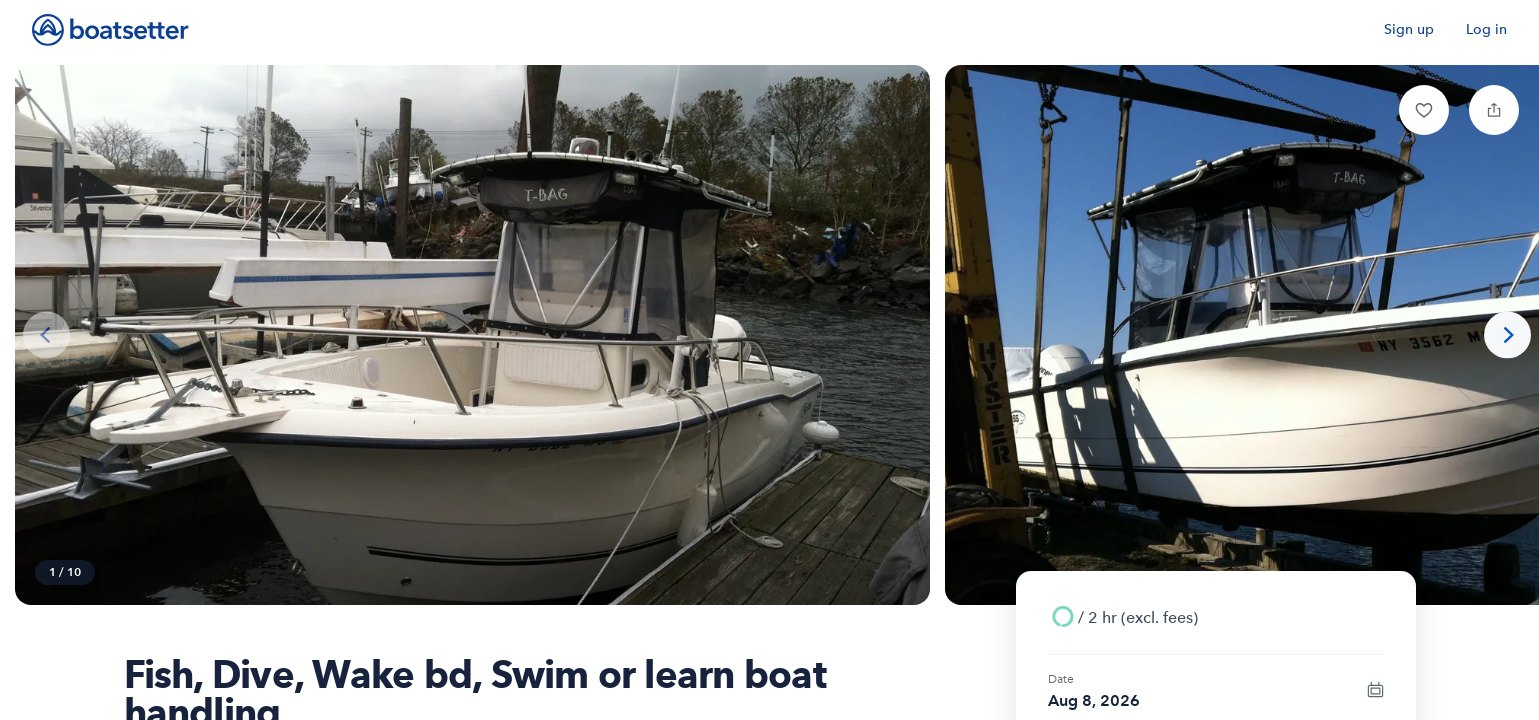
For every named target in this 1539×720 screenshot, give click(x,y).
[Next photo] (1507, 335)
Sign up (1409, 29)
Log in (1486, 29)
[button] (1424, 110)
